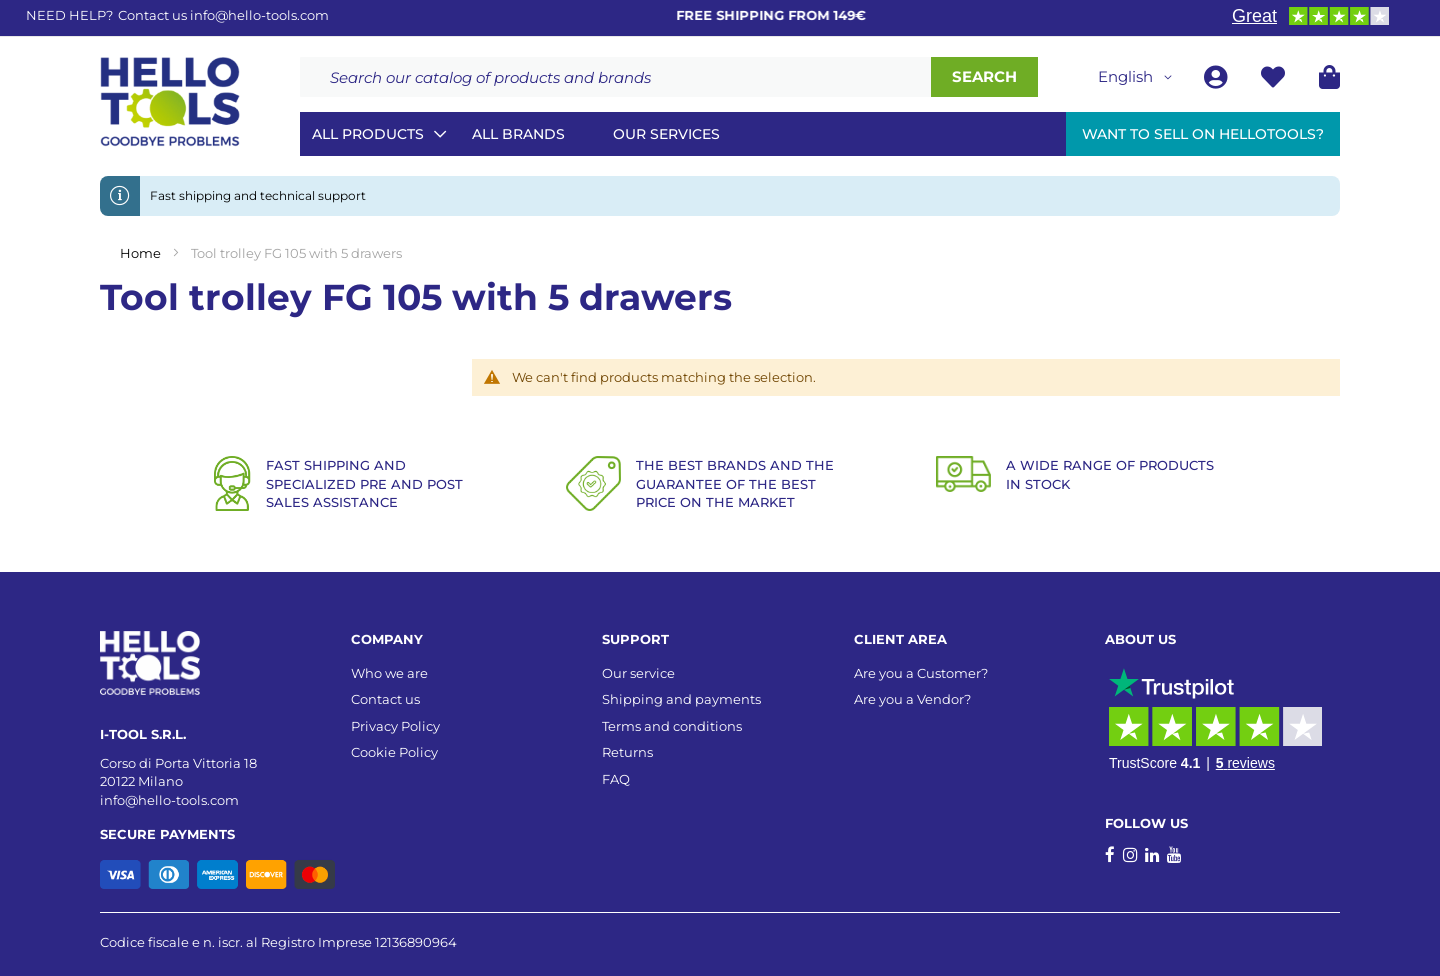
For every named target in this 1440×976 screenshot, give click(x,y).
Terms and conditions (672, 726)
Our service (638, 673)
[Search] (984, 77)
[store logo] (170, 102)
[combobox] (615, 77)
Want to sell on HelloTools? (1203, 134)
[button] (1138, 77)
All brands (518, 134)
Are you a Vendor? (912, 699)
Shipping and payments (681, 699)
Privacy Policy (395, 726)
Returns (627, 752)
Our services (666, 134)
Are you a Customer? (921, 673)
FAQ (616, 779)
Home (142, 253)
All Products (368, 134)
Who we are (389, 673)
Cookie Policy (394, 752)
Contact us (385, 699)
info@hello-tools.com (259, 15)
